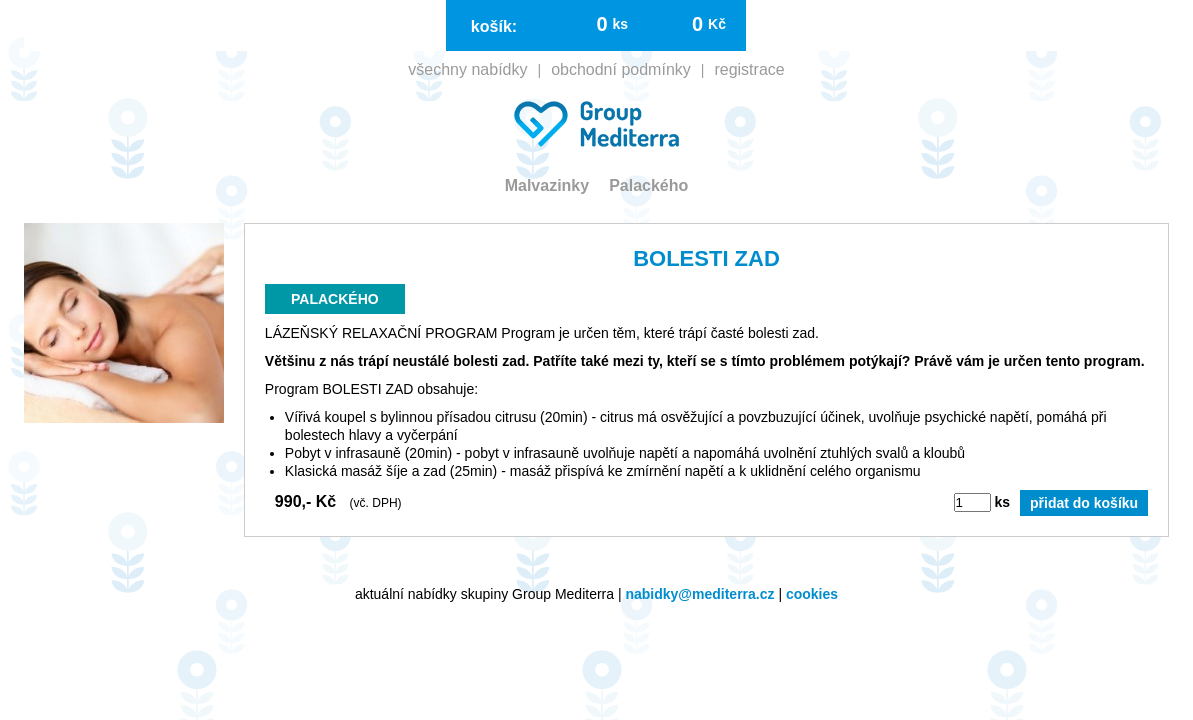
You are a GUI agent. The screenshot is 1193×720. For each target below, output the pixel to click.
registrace (1124, 100)
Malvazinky (76, 139)
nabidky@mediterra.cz (699, 584)
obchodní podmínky (996, 100)
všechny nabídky (842, 100)
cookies (812, 584)
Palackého (177, 139)
